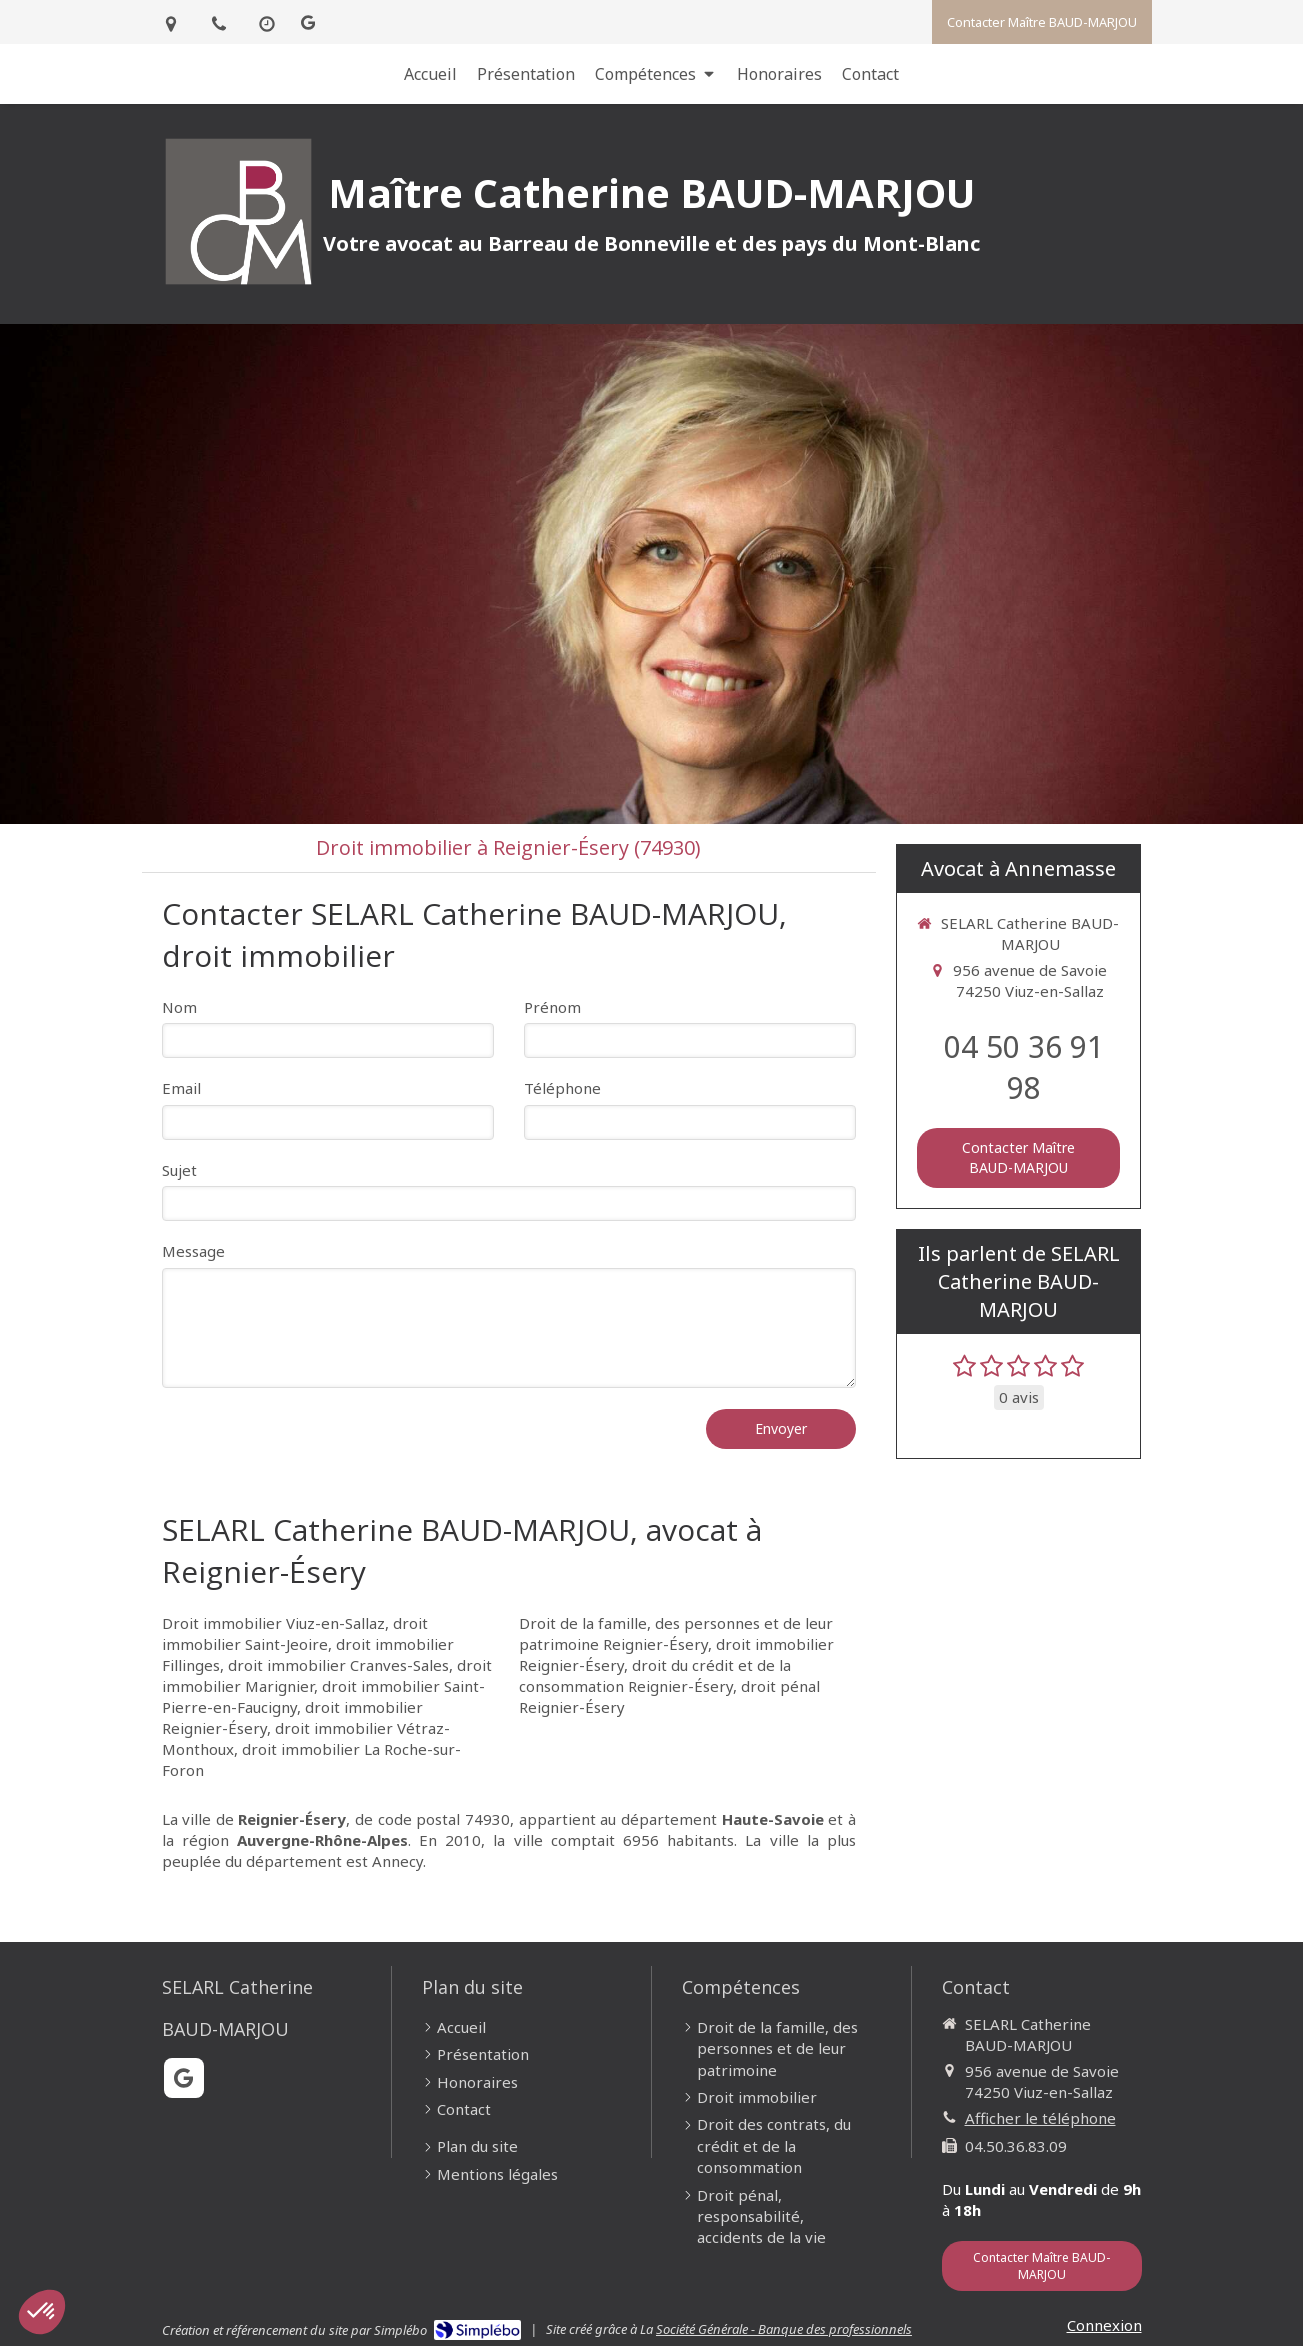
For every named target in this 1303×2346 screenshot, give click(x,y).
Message (193, 1251)
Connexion (1104, 2325)
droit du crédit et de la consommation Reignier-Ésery (655, 1675)
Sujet (179, 1170)
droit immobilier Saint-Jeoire (295, 1633)
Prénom (552, 1007)
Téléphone (562, 1088)
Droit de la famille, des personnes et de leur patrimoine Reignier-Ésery (676, 1633)
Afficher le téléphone (1040, 2118)
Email (181, 1088)
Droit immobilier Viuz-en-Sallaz (273, 1623)
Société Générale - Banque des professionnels (784, 2329)
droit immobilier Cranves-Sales (338, 1665)
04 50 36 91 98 (1024, 1067)
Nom (179, 1007)
